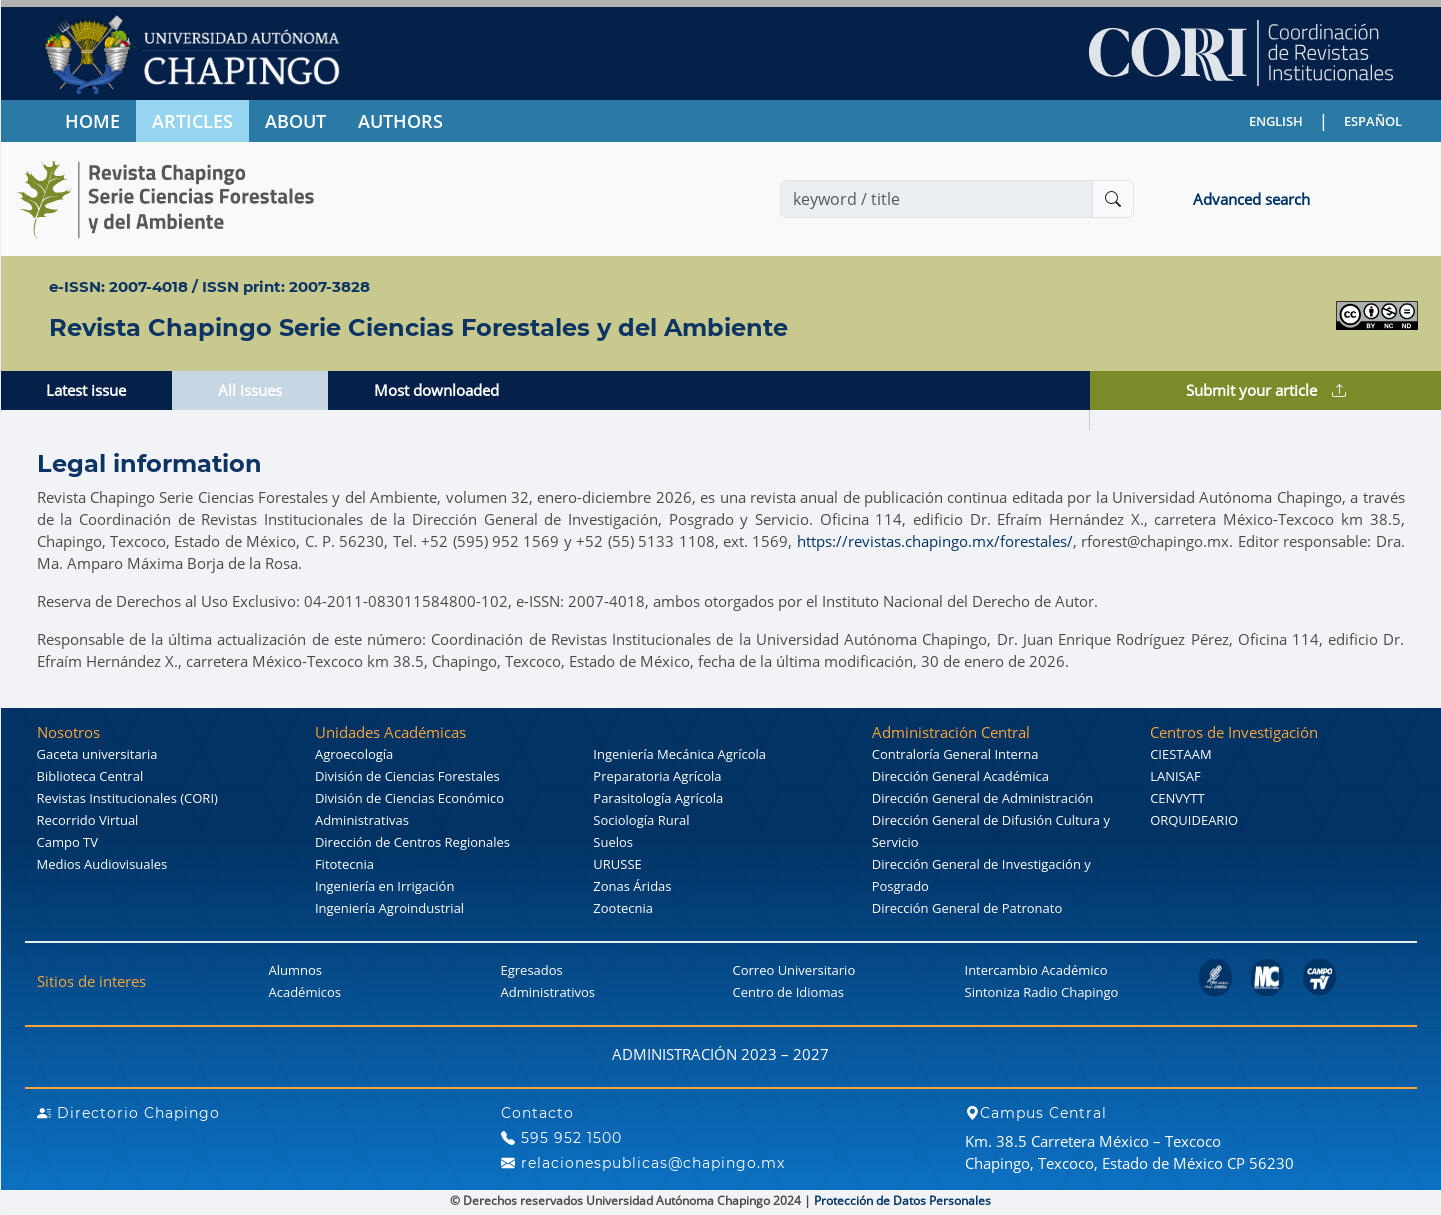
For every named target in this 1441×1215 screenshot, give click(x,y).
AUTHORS (400, 121)
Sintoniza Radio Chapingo (1042, 992)
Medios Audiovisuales (102, 864)
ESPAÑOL (1373, 121)
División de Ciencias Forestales (407, 776)
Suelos (613, 842)
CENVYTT (1177, 798)
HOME (92, 121)
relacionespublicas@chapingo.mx (643, 1163)
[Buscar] (1113, 199)
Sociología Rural (641, 820)
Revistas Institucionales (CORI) (127, 798)
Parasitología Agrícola (658, 798)
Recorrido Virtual (88, 820)
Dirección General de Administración (983, 798)
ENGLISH (1276, 121)
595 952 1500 (561, 1138)
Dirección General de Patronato (967, 908)
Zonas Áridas (632, 886)
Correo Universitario (794, 970)
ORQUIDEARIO (1194, 820)
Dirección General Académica (960, 776)
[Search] (936, 199)
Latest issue (86, 390)
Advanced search (1251, 199)
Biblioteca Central (90, 776)
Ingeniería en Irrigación (384, 886)
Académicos (305, 992)
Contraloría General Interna (955, 754)
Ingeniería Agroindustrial (389, 908)
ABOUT (295, 121)
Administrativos (548, 992)
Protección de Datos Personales (902, 1200)
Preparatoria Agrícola (657, 776)
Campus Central (1036, 1113)
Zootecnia (623, 908)
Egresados (532, 970)
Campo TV (68, 842)
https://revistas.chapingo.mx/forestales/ (935, 541)
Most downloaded (436, 390)
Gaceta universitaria (97, 754)
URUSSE (617, 864)
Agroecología (354, 754)
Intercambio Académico (1036, 970)
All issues (250, 390)
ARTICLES (192, 121)
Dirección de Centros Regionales (412, 842)
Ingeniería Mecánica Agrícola (679, 754)
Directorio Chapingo (128, 1113)
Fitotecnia (344, 864)
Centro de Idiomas (788, 992)
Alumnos (296, 970)
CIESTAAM (1180, 754)
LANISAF (1175, 776)
